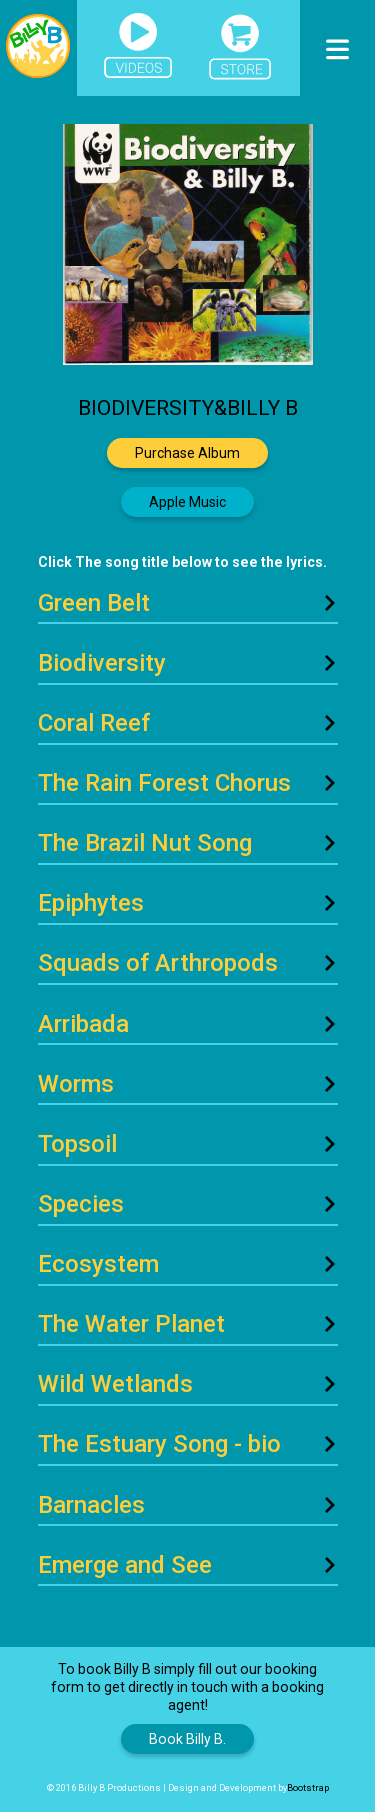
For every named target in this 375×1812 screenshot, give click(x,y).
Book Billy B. (187, 1739)
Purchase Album (187, 453)
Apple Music (187, 502)
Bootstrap (308, 1787)
